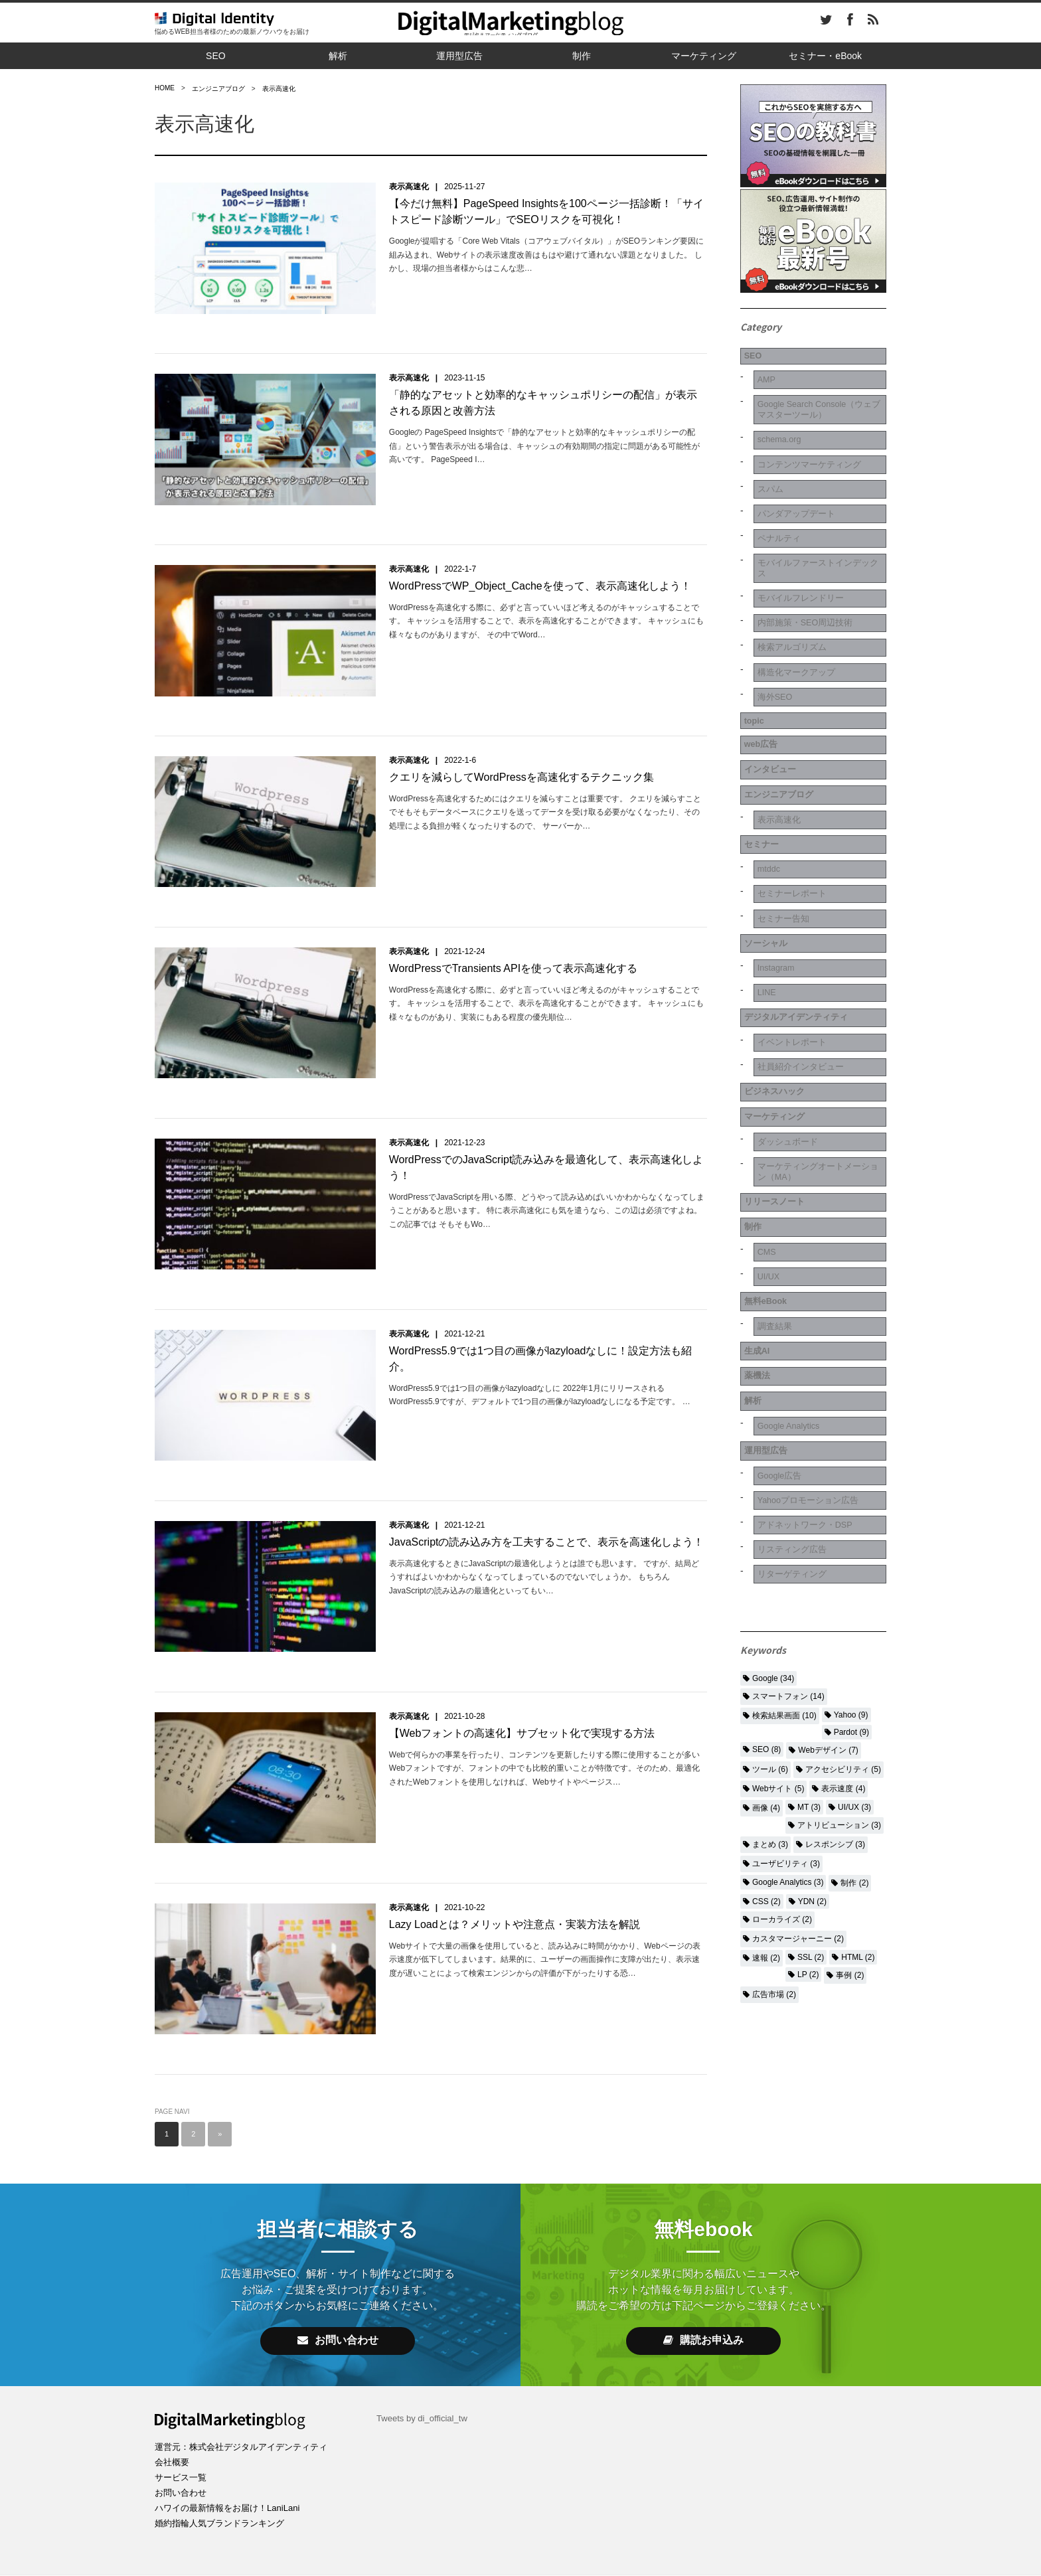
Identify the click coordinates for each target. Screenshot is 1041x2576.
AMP (763, 374)
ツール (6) (770, 1638)
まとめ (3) (770, 1713)
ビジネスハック (772, 1012)
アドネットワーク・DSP (805, 1399)
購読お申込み (703, 2277)
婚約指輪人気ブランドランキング (224, 2460)
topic (751, 684)
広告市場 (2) (774, 1863)
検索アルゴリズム (791, 618)
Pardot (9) (851, 1601)
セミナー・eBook (825, 55)
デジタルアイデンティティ (796, 946)
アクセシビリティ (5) (843, 1638)
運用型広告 (459, 55)
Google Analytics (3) (787, 1751)
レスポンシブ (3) (835, 1713)
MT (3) (809, 1676)
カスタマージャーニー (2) (798, 1807)
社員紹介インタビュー (800, 991)
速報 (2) (766, 1827)
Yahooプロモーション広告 (808, 1376)
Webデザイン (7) (828, 1619)
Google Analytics (788, 1310)
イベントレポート (791, 969)
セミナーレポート (791, 837)
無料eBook (763, 1200)
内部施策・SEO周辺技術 (805, 597)
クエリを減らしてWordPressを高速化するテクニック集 (521, 758)
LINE (764, 925)
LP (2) (808, 1843)
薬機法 (754, 1266)
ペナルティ (777, 518)
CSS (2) (766, 1770)
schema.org (778, 430)
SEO (216, 55)
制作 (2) (854, 1752)
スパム (767, 474)
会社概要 (173, 2399)
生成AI (754, 1244)
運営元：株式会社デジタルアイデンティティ (248, 2384)
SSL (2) (810, 1826)
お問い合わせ (337, 2277)
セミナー (758, 792)
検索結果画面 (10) (784, 1584)
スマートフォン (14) (788, 1565)
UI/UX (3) (854, 1676)
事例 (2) (850, 1844)
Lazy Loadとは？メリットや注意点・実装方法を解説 (514, 1868)
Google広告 (778, 1354)
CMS (764, 1156)
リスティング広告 (791, 1420)
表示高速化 (409, 186)
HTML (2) (857, 1826)
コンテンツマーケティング (809, 452)
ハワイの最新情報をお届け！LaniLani (233, 2445)
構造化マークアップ (795, 640)
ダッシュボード (786, 1057)
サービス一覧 (182, 2414)
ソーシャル (763, 880)
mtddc (766, 815)
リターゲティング (791, 1442)
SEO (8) (766, 1618)
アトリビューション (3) (839, 1694)
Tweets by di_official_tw (425, 2355)
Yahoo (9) (851, 1584)
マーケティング (703, 55)
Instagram (774, 903)
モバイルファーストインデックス (819, 546)
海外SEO (773, 662)
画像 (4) (766, 1677)
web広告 (758, 704)
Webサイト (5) (778, 1657)
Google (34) (773, 1547)
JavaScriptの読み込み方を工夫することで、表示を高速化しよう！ (546, 1498)
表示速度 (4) (843, 1657)
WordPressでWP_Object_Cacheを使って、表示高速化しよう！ (540, 573)
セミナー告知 (781, 859)
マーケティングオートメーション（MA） (819, 1085)
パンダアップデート (795, 496)
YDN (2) (812, 1770)
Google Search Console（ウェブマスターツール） (817, 402)
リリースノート (772, 1112)
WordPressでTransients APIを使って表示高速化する (513, 943)
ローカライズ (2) (782, 1788)
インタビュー (768, 726)
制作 (581, 55)
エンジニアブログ (777, 748)
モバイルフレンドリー (800, 574)
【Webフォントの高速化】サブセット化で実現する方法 (522, 1683)
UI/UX (766, 1179)
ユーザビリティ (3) (786, 1732)
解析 (338, 55)
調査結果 (772, 1223)
